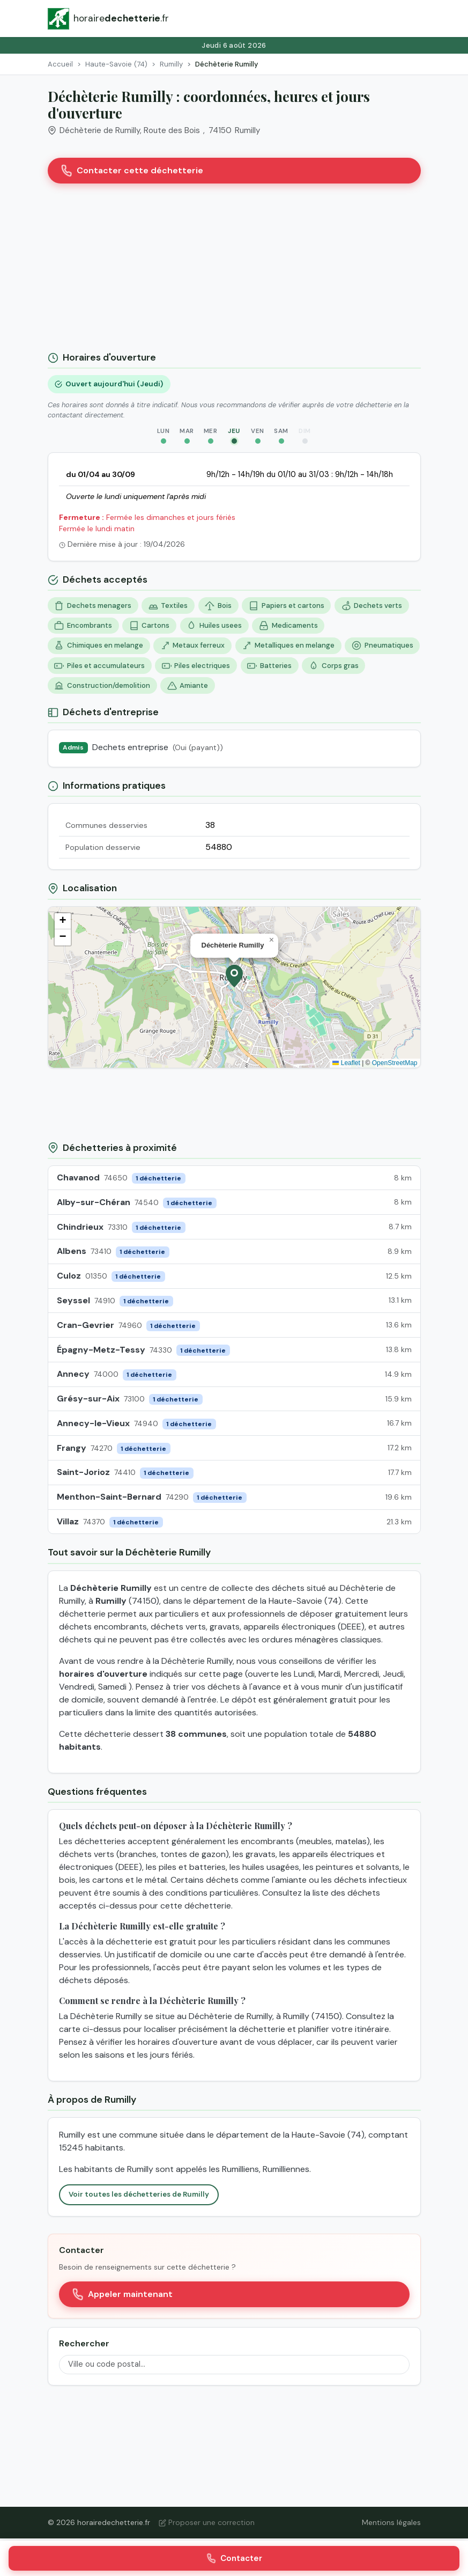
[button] (234, 976)
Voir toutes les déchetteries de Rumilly (139, 2194)
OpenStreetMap (395, 1063)
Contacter (234, 2558)
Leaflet (346, 1063)
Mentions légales (391, 2522)
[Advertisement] (234, 271)
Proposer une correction (207, 2522)
